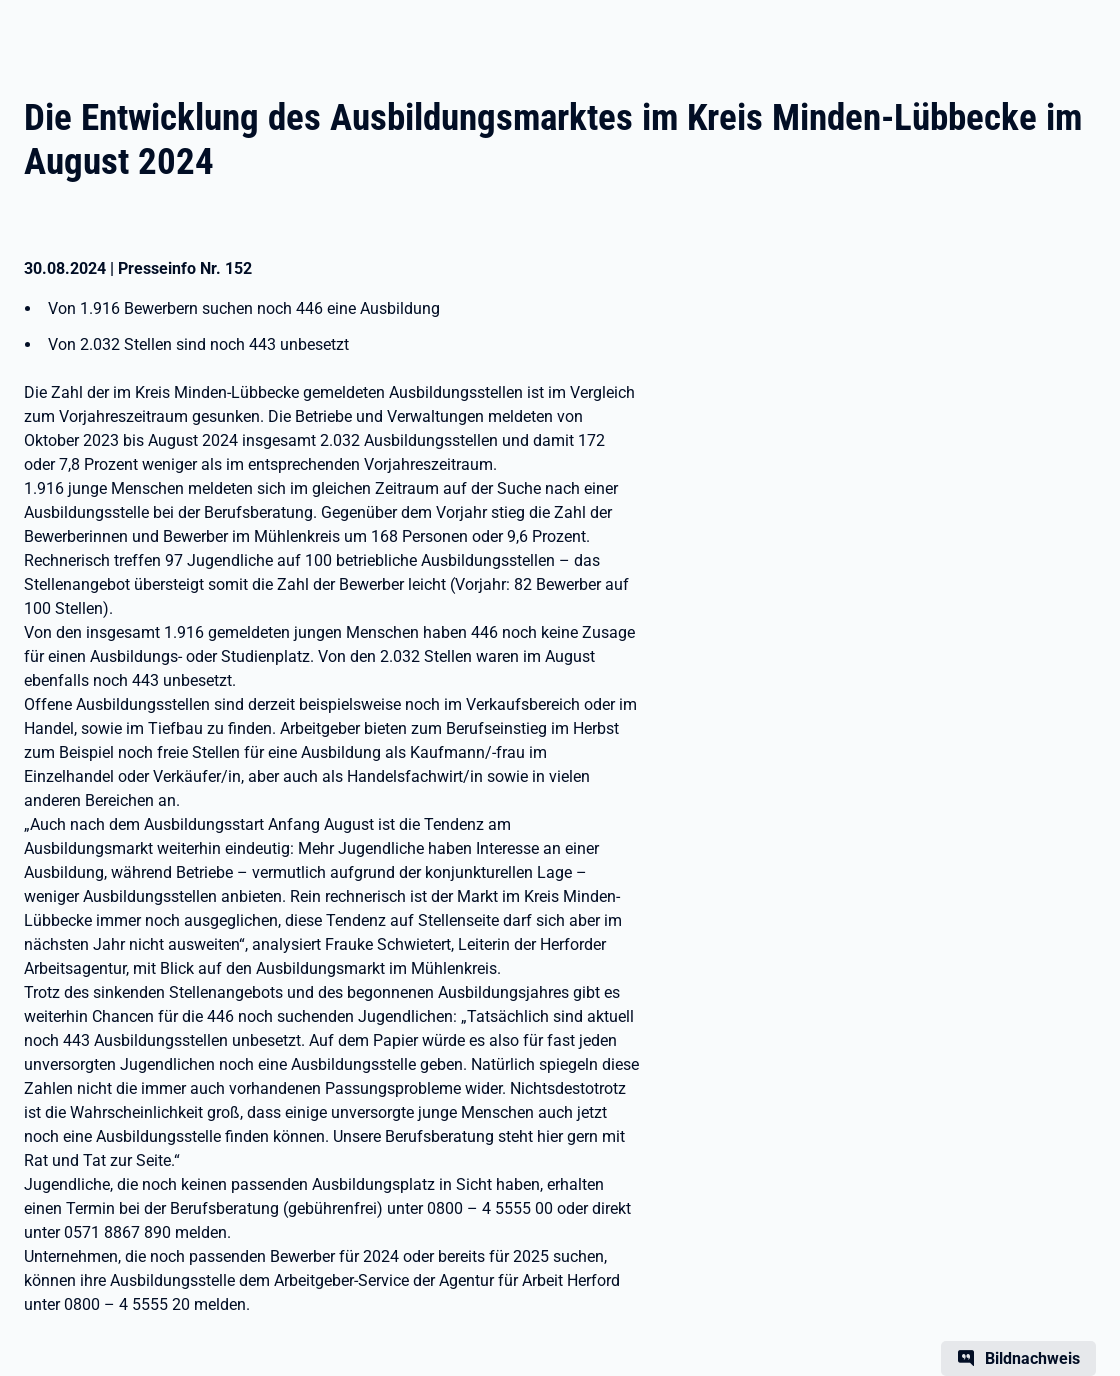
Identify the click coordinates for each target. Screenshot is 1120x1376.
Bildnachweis (1032, 1358)
